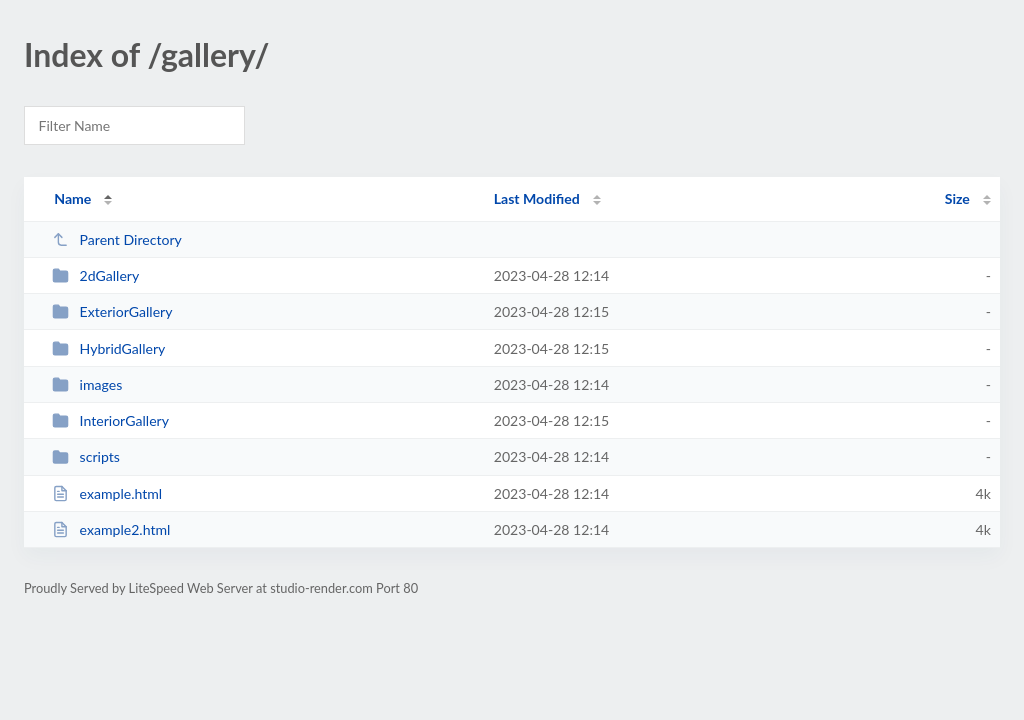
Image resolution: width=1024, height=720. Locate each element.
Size (957, 198)
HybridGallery (108, 348)
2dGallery (95, 275)
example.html (107, 493)
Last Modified (537, 198)
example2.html (111, 529)
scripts (86, 456)
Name (72, 198)
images (87, 384)
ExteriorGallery (112, 311)
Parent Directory (117, 239)
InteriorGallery (110, 420)
